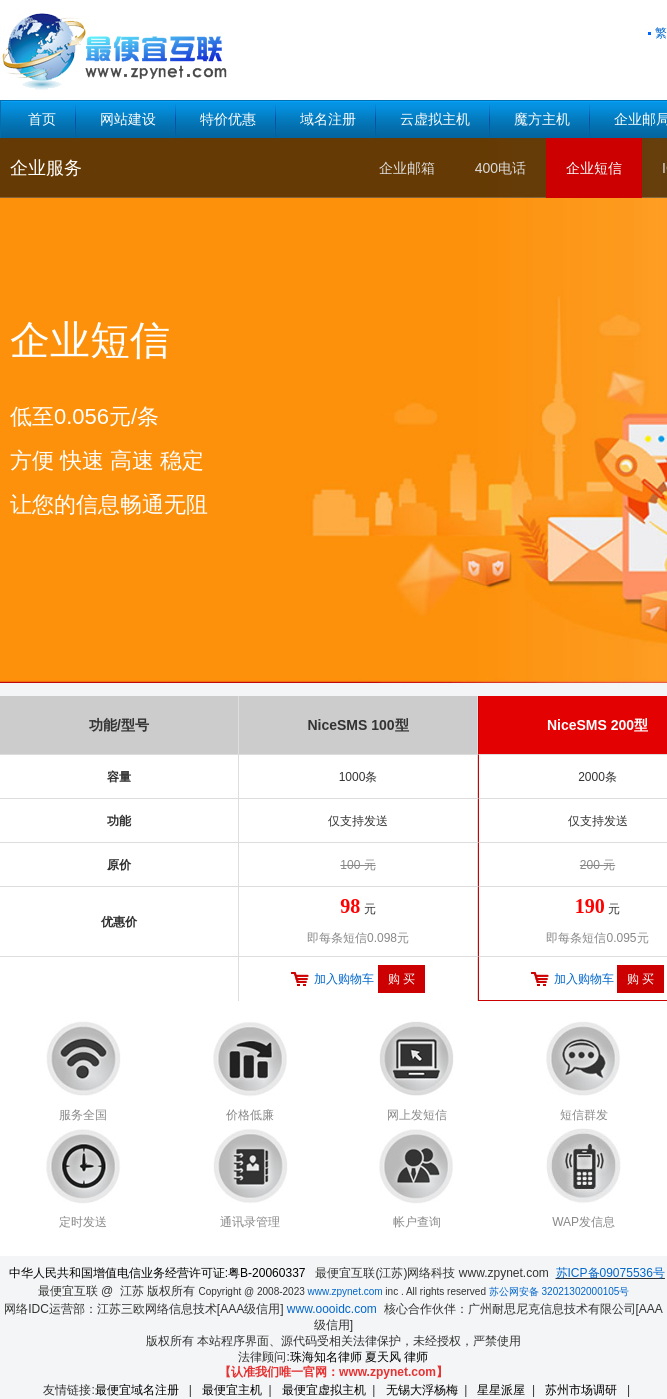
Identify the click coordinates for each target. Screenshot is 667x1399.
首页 (42, 119)
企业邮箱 (407, 168)
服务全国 (83, 1115)
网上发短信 (417, 1115)
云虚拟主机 (435, 119)
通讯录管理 (250, 1222)
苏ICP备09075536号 (610, 1273)
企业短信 (594, 168)
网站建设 (128, 119)
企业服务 (46, 168)
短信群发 (584, 1115)
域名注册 (328, 119)
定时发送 (83, 1222)
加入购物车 (344, 979)
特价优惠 (228, 119)
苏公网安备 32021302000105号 (559, 1291)
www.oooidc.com (332, 1309)
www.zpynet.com (345, 1291)
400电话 (500, 168)
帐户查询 (417, 1222)
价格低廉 (250, 1115)
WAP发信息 (583, 1222)
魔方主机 (542, 119)
